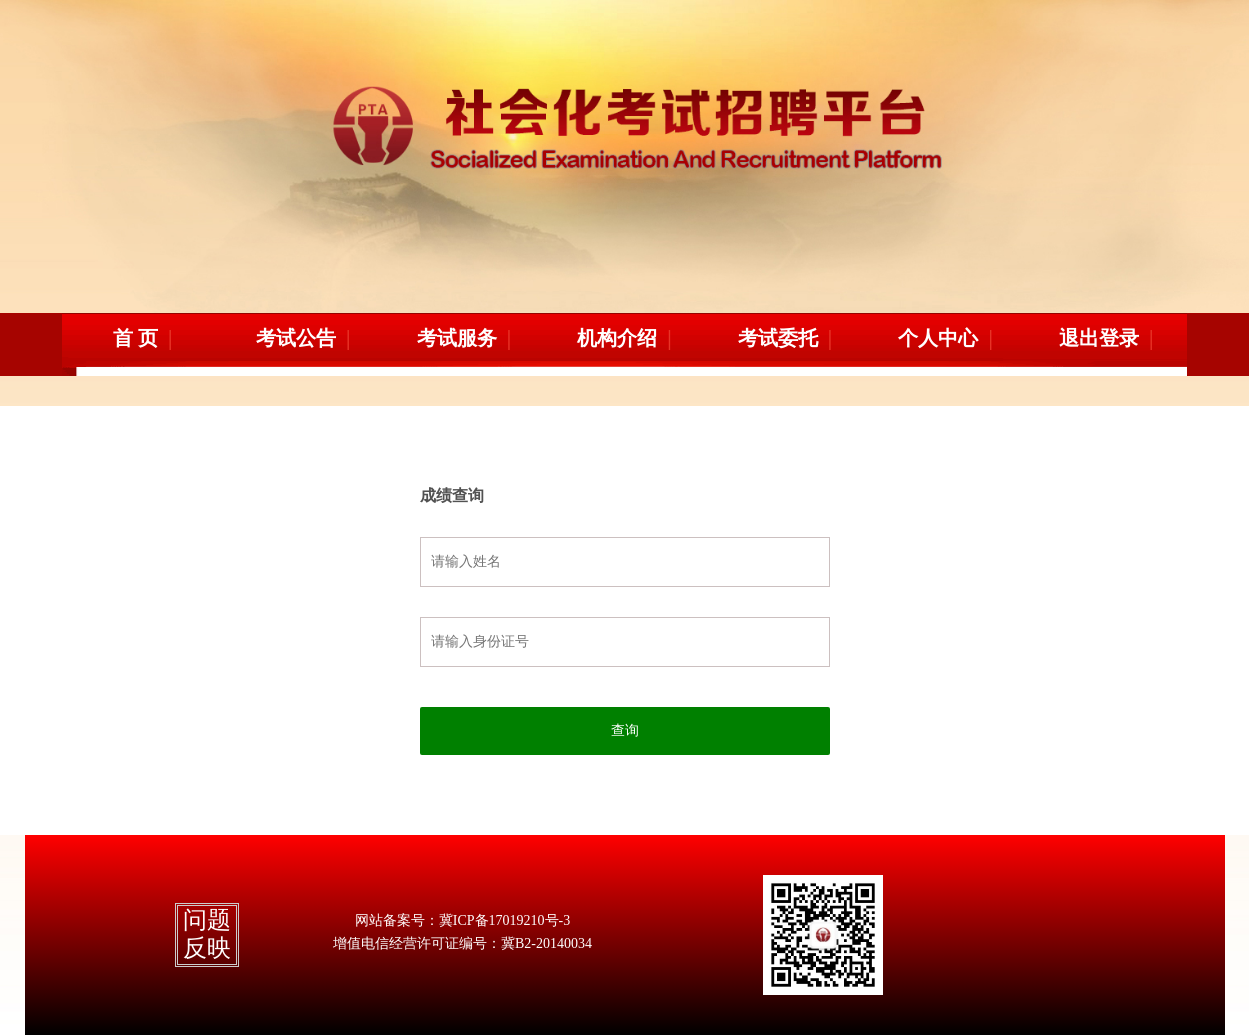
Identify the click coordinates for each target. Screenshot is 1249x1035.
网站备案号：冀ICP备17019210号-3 (462, 920)
